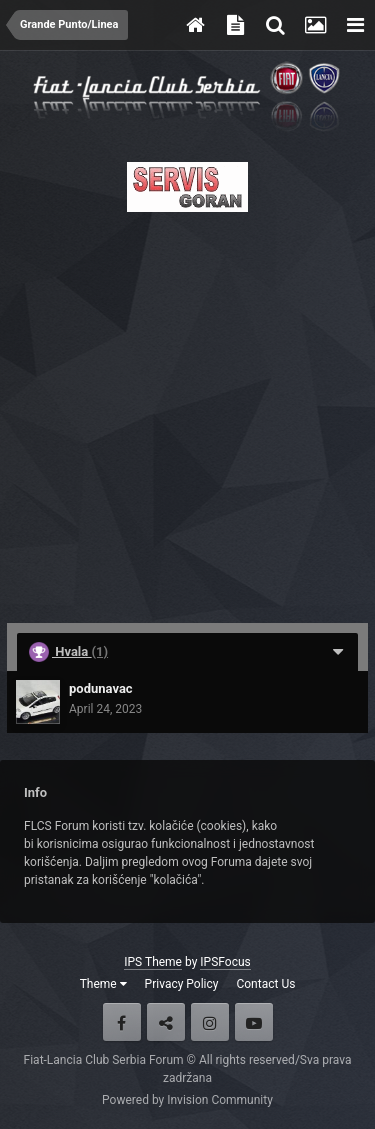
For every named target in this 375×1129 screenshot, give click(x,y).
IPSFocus (225, 962)
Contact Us (265, 984)
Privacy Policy (182, 984)
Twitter (166, 1022)
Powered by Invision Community (187, 1100)
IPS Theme (153, 962)
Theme (103, 984)
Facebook (122, 1022)
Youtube (254, 1022)
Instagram (210, 1022)
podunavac (101, 688)
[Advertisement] (187, 411)
